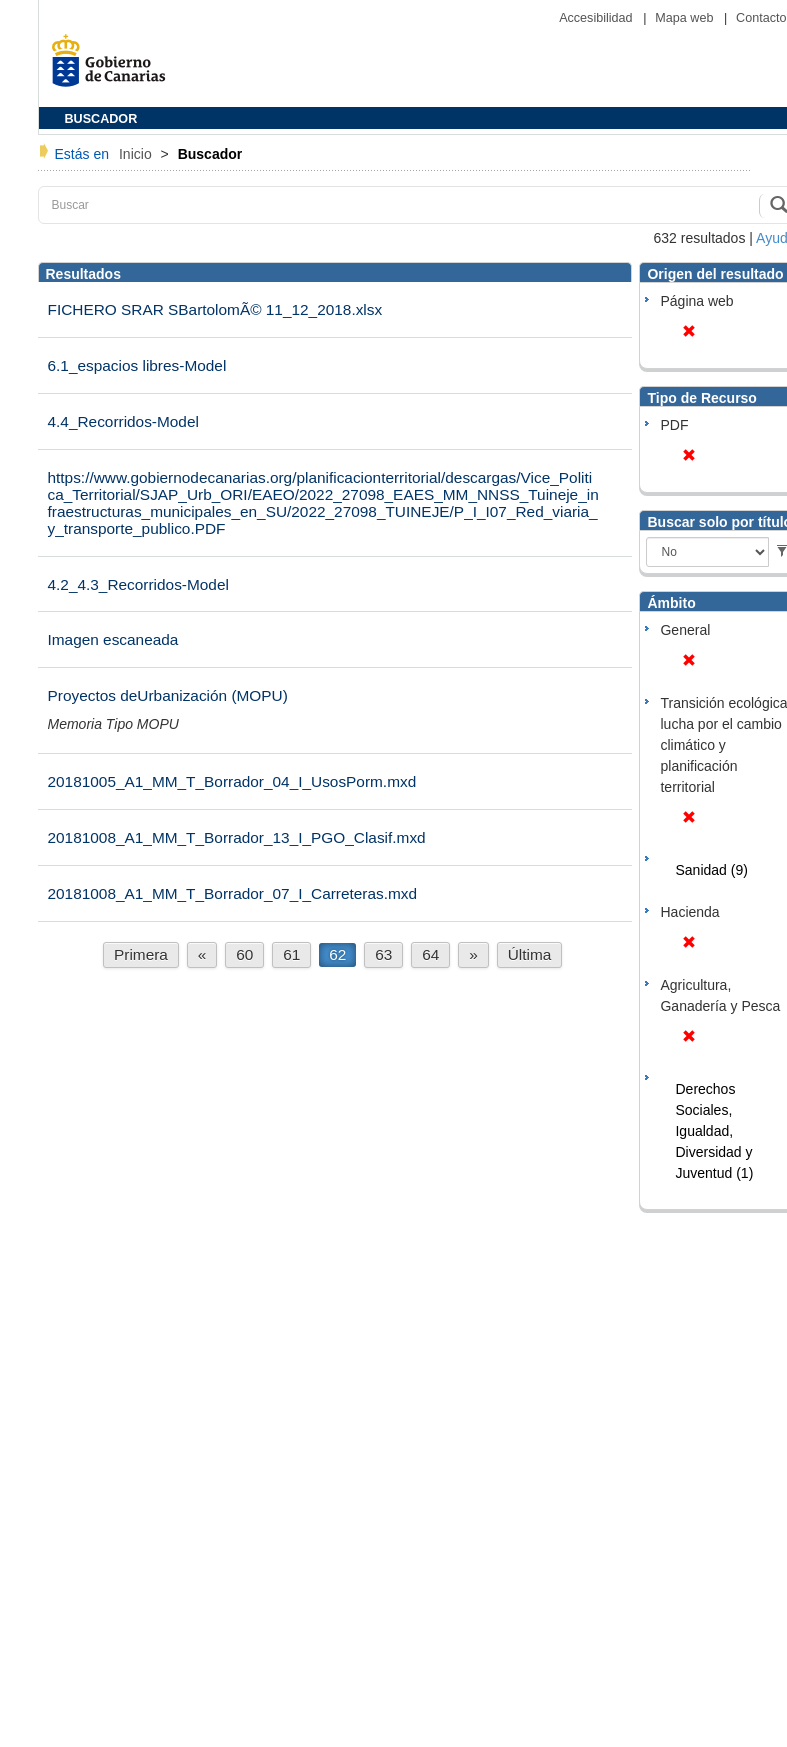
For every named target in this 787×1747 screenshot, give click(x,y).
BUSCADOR (101, 119)
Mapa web (686, 18)
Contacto (761, 18)
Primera (141, 954)
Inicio (137, 154)
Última (530, 954)
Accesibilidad (597, 18)
